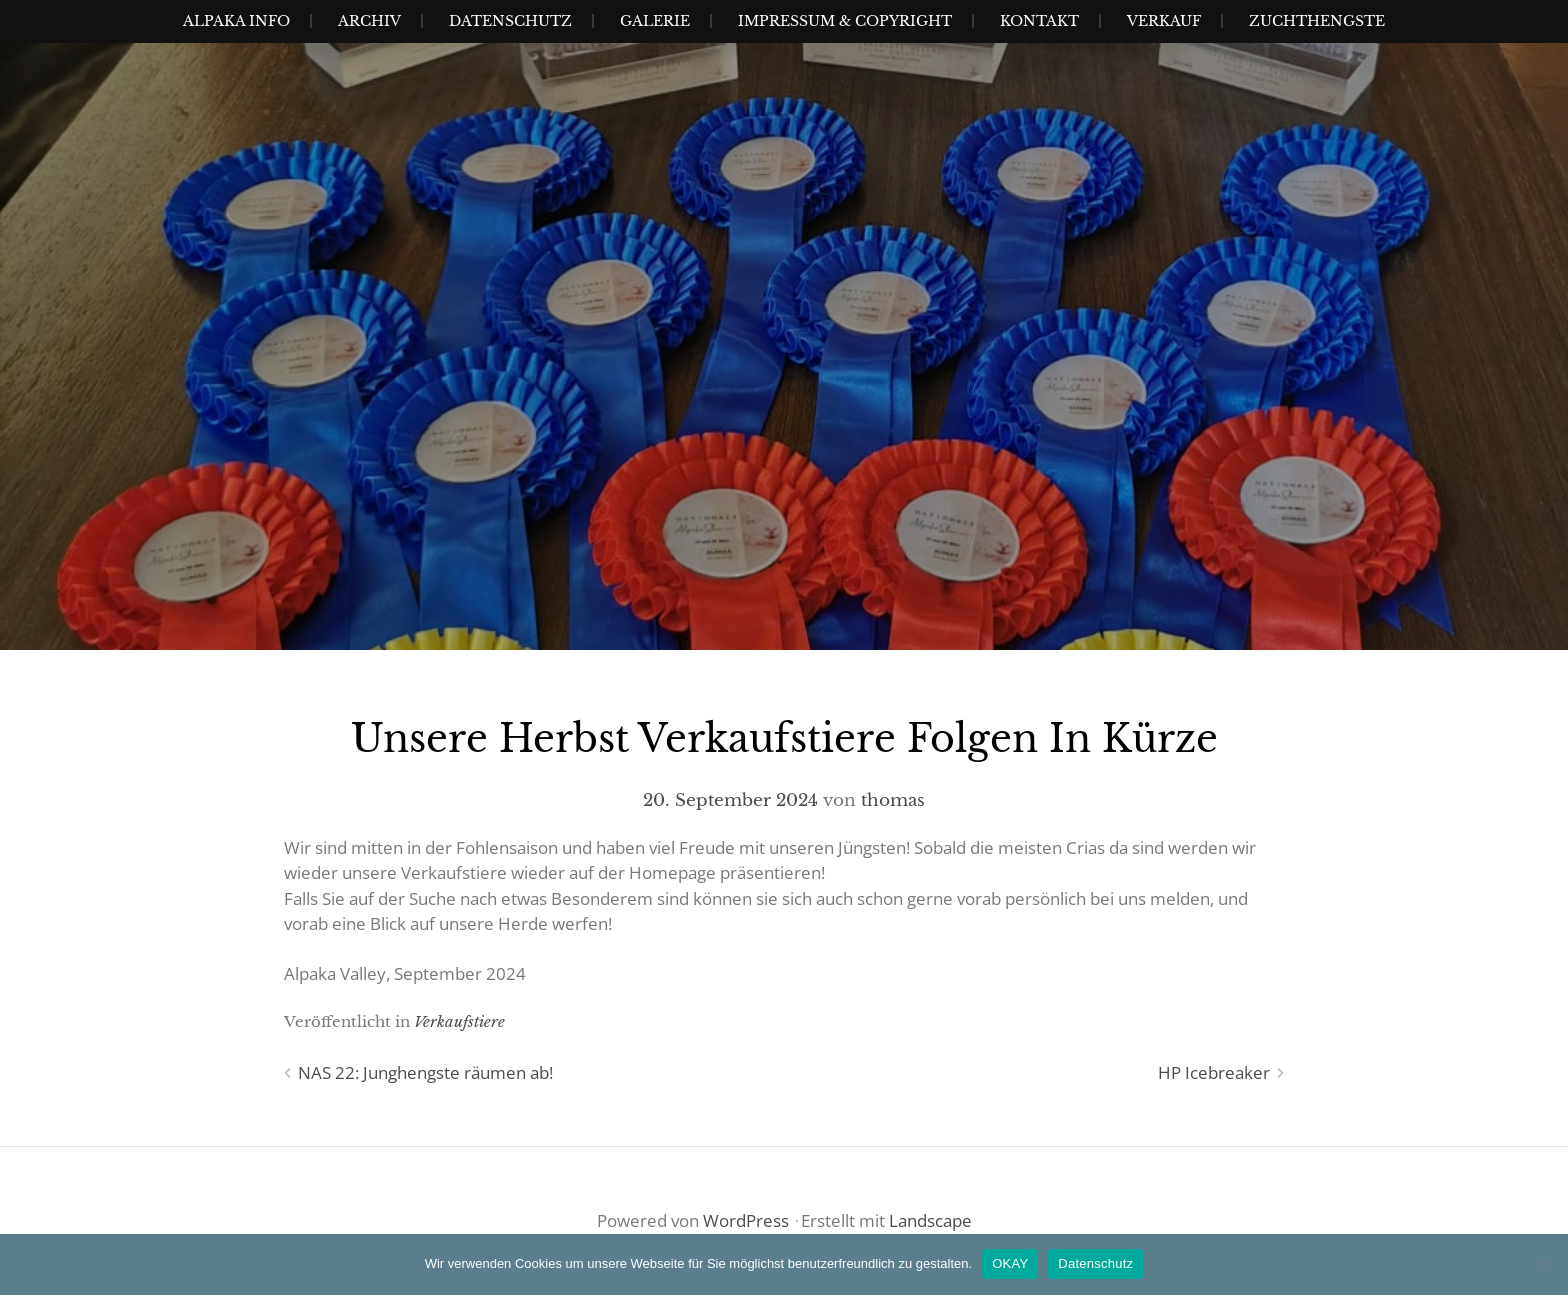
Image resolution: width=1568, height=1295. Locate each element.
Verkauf (1164, 21)
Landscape (930, 1220)
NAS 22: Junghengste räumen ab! (425, 1072)
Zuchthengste (1317, 21)
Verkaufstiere (459, 1021)
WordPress (746, 1220)
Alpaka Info (236, 21)
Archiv (369, 21)
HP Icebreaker (1214, 1072)
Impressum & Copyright (845, 21)
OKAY (1010, 1263)
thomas (893, 800)
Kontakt (1039, 21)
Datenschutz (510, 21)
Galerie (655, 21)
